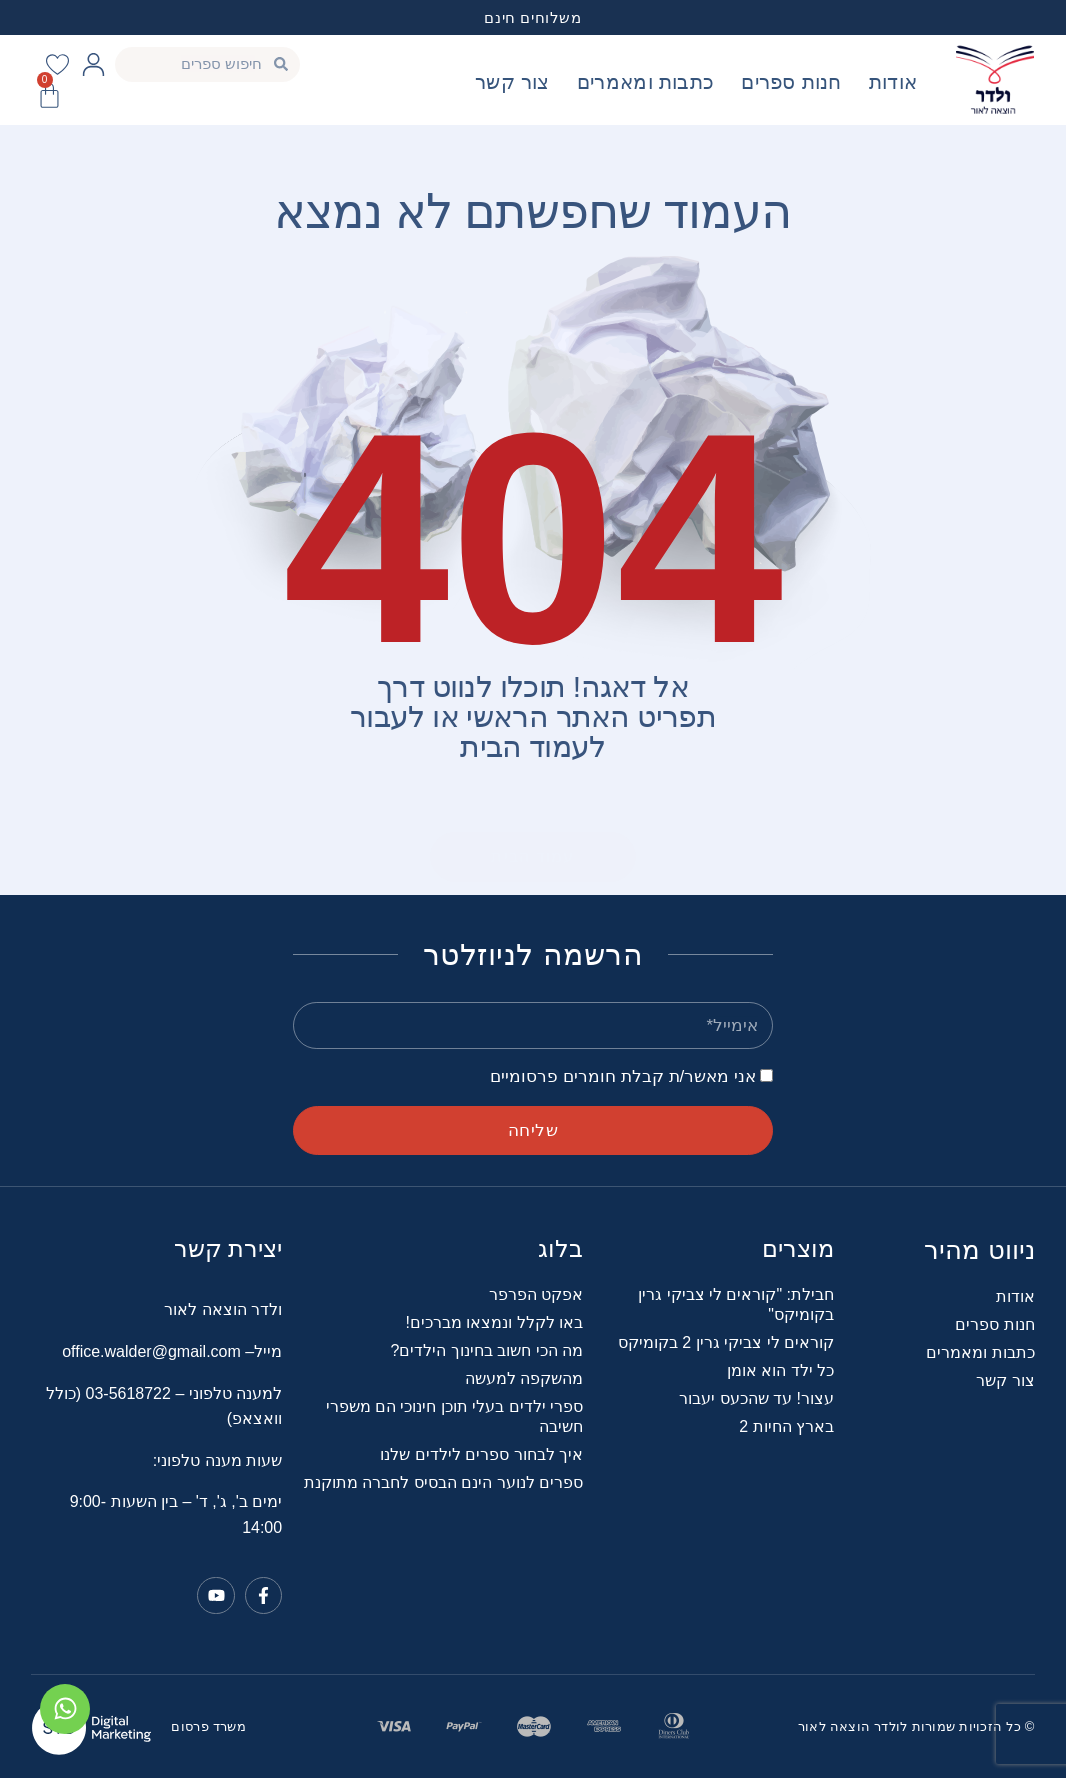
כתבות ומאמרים (645, 82)
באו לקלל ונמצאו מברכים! (494, 1322)
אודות (893, 82)
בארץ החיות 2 (786, 1426)
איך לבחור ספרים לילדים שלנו (481, 1454)
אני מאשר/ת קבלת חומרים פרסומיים (623, 1076)
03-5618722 (131, 1393)
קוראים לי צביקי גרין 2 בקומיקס (726, 1342)
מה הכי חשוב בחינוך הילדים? (486, 1350)
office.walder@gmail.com (151, 1351)
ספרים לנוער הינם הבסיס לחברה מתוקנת (443, 1482)
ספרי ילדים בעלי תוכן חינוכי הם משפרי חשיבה (455, 1416)
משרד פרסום (208, 1726)
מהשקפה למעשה (524, 1378)
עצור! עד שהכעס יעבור (756, 1398)
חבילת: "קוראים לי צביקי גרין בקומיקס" (736, 1304)
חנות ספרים (791, 82)
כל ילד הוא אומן (780, 1370)
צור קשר (512, 82)
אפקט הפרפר (536, 1294)
